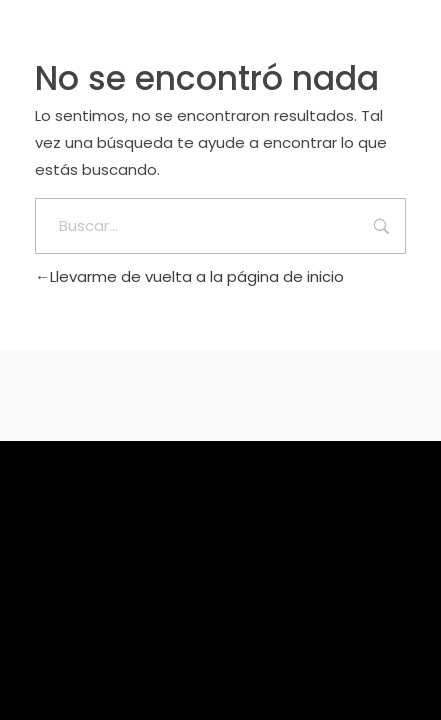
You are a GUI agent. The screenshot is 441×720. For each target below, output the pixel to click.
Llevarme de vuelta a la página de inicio (189, 276)
